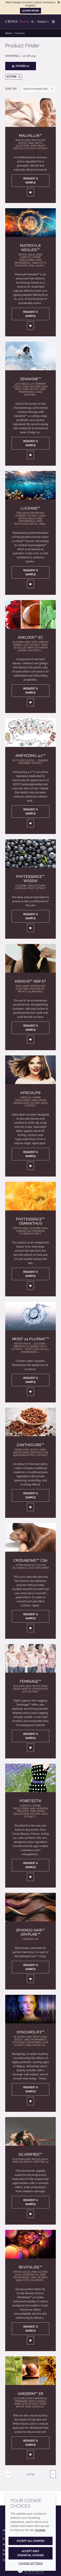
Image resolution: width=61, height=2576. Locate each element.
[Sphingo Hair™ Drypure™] (30, 1907)
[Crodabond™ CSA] (30, 1537)
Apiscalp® (30, 1093)
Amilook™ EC (30, 637)
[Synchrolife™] (30, 2009)
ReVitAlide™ (30, 2267)
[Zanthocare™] (30, 1422)
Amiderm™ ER (30, 2394)
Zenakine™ (30, 379)
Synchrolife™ (31, 2032)
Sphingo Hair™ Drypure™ (30, 1932)
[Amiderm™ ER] (30, 2370)
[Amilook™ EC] (30, 614)
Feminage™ (30, 1681)
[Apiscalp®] (30, 1069)
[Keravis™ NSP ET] (30, 958)
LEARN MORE (30, 10)
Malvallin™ (30, 135)
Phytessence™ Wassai (30, 878)
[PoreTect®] (30, 1778)
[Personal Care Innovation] (18, 21)
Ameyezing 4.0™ (30, 755)
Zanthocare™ (30, 1445)
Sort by (11, 88)
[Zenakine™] (30, 356)
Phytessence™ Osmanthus (30, 1221)
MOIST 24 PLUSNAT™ (30, 1339)
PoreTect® (30, 1801)
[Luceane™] (30, 485)
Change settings (31, 2563)
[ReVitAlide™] (30, 2244)
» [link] (53, 2474)
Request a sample (30, 180)
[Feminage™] (30, 1658)
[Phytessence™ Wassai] (30, 853)
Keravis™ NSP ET (30, 981)
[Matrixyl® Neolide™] (30, 222)
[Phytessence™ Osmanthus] (30, 1196)
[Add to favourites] (30, 192)
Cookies (40, 2530)
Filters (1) (20, 66)
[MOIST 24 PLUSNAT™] (30, 1316)
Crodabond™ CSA (30, 1560)
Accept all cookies (30, 2540)
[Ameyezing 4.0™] (30, 732)
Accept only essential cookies (30, 2553)
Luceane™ (30, 508)
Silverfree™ (30, 2154)
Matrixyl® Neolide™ (30, 247)
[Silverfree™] (30, 2131)
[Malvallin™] (30, 112)
